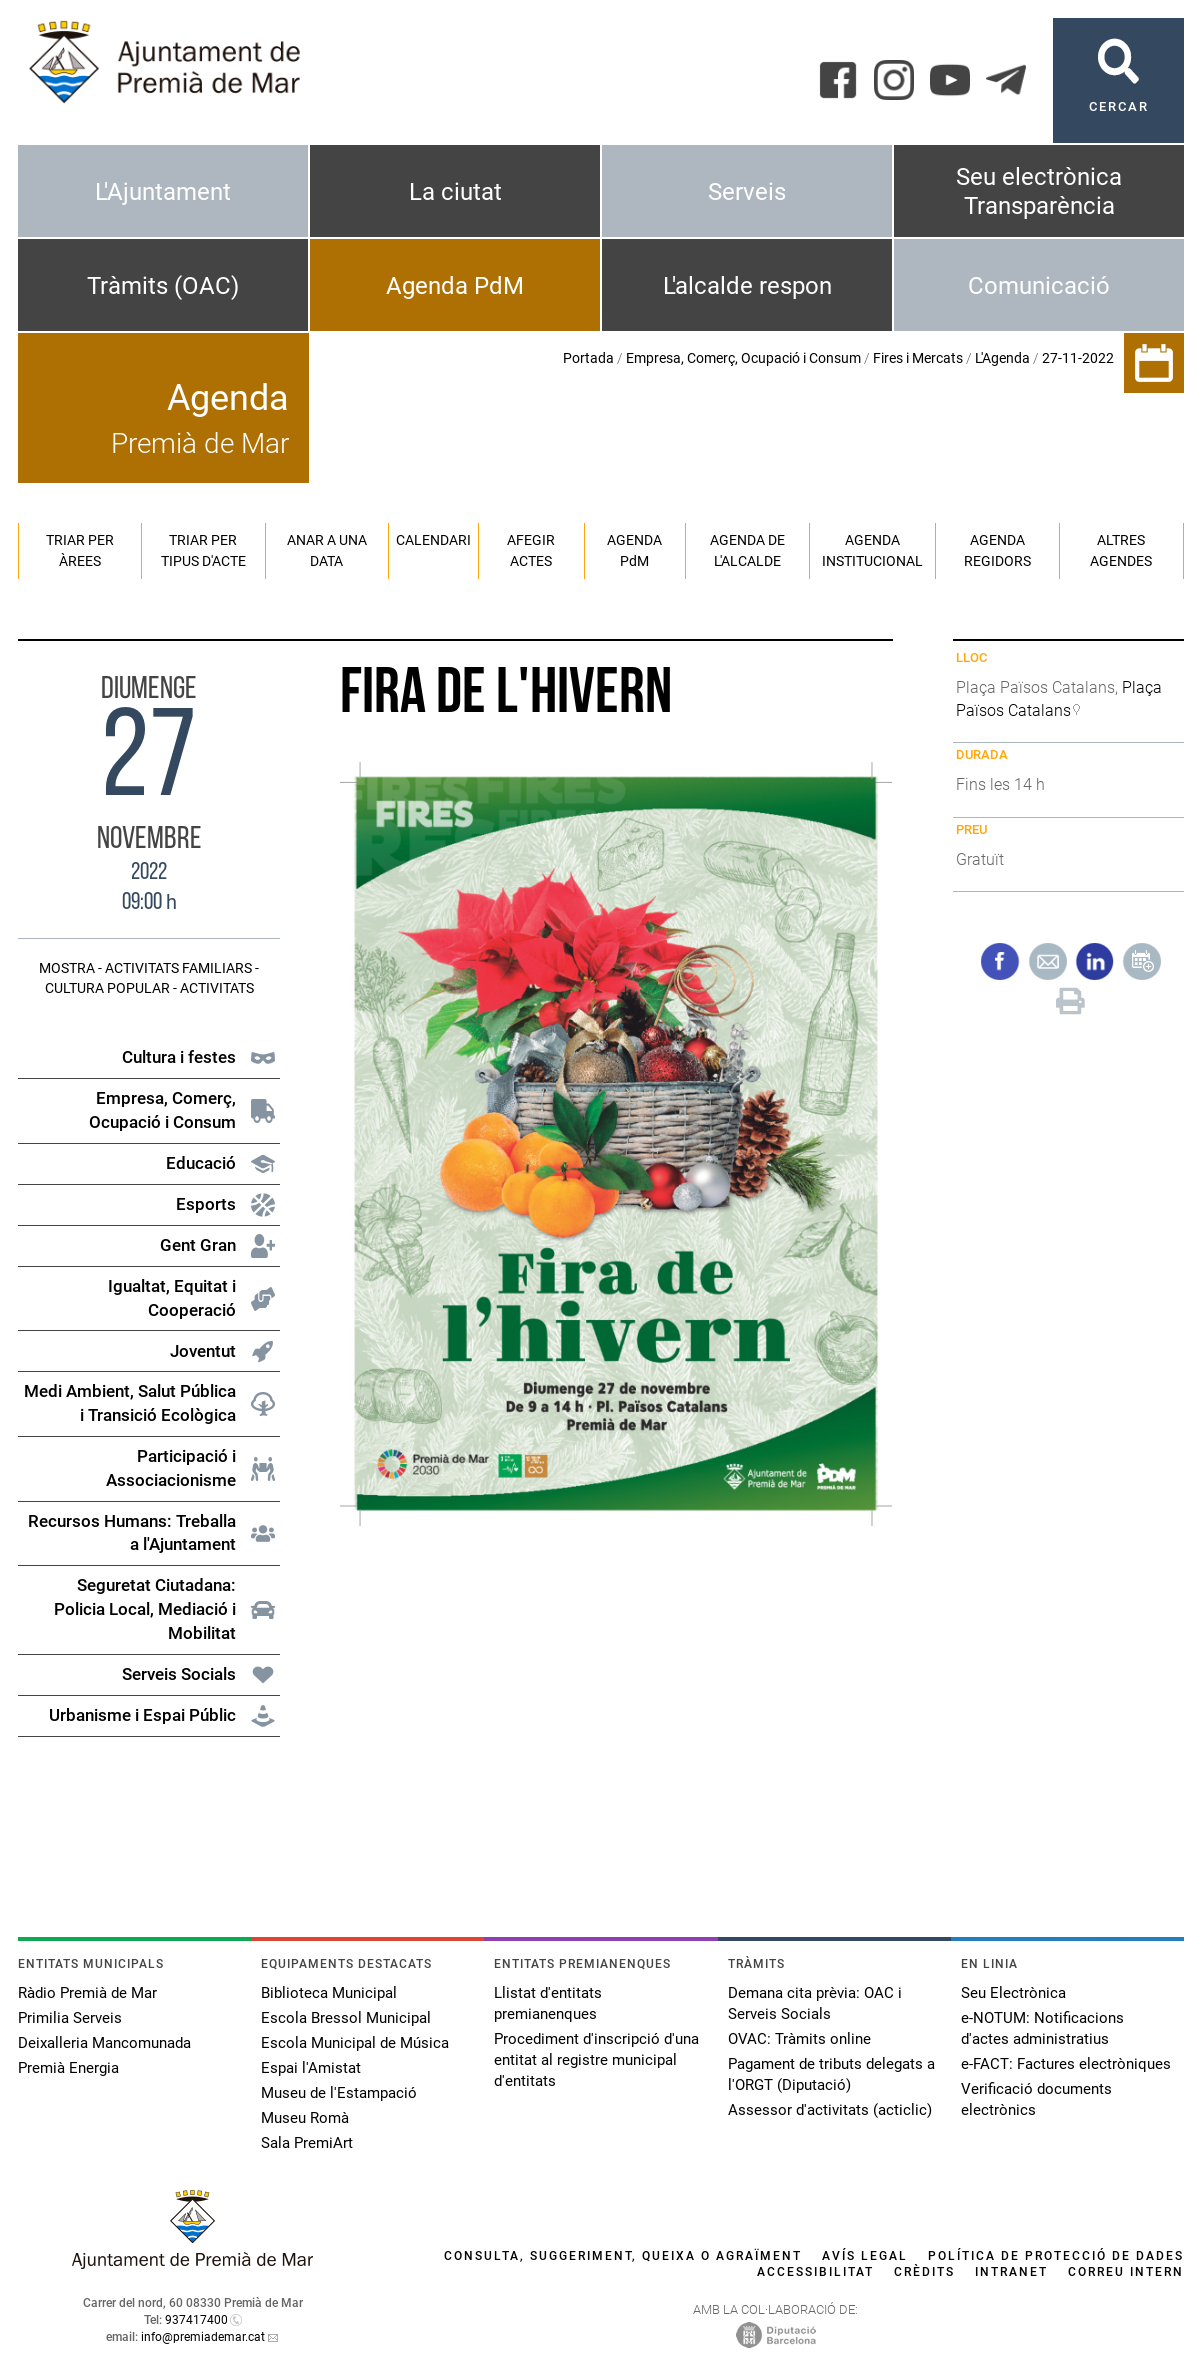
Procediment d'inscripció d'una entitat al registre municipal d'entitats (596, 2060)
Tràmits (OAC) (163, 286)
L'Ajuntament (163, 192)
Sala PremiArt (307, 2143)
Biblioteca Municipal (329, 1993)
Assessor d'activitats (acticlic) (830, 2110)
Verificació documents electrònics (1036, 2099)
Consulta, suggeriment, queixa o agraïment (623, 2256)
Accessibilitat (815, 2272)
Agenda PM (634, 550)
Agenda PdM (455, 286)
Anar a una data (327, 550)
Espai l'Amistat (311, 2068)
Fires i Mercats (918, 358)
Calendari (433, 540)
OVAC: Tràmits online (799, 2039)
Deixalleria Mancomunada (104, 2043)
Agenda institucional (872, 550)
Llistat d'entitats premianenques (548, 2003)
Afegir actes (531, 550)
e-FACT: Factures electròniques (1066, 2064)
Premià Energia (68, 2068)
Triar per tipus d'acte (203, 550)
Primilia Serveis (70, 2018)
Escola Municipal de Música (355, 2043)
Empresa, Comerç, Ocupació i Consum (743, 358)
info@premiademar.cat (203, 2337)
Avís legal (865, 2256)
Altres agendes (1121, 550)
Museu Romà (305, 2118)
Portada (588, 358)
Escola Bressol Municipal (346, 2018)
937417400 (196, 2320)
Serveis (747, 192)
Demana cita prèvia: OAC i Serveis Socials (815, 2003)
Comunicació (1039, 286)
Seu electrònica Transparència (1039, 191)
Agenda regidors (997, 550)
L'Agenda (1002, 358)
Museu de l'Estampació (339, 2093)
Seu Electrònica (1013, 1993)
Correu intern (1126, 2272)
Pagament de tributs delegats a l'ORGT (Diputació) (831, 2074)
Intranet (1011, 2272)
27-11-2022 (1078, 358)
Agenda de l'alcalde (747, 550)
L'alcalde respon (747, 286)
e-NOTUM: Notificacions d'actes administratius (1042, 2028)
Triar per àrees (80, 550)
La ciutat (455, 192)
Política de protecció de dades (1056, 2256)
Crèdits (924, 2272)
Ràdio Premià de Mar (87, 1993)
